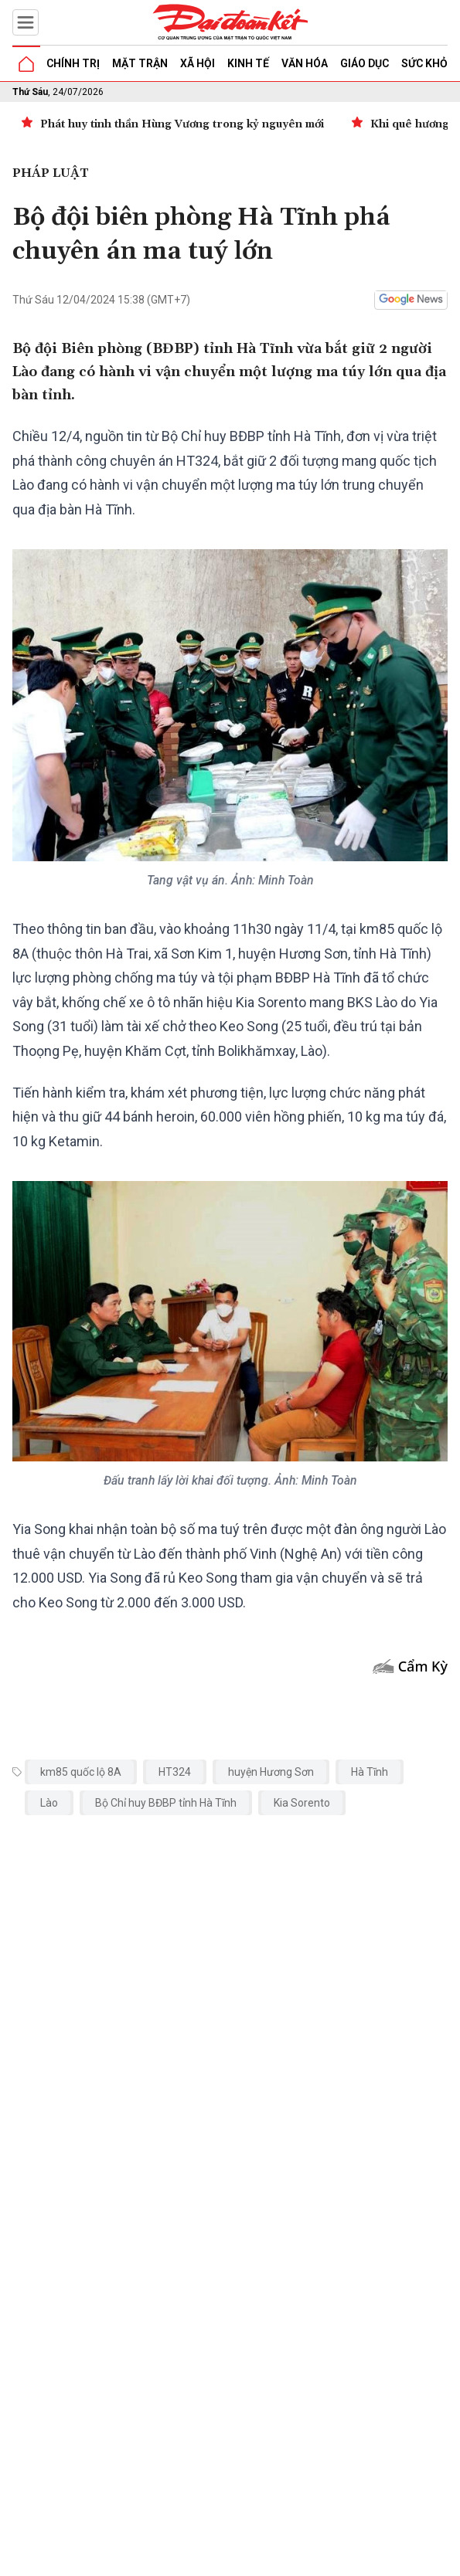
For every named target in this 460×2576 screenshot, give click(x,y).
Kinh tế (248, 63)
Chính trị (73, 63)
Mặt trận (140, 63)
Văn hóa (304, 63)
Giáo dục (364, 63)
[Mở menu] (25, 22)
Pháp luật (50, 173)
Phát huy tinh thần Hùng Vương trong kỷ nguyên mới (182, 124)
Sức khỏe (427, 63)
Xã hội (197, 63)
